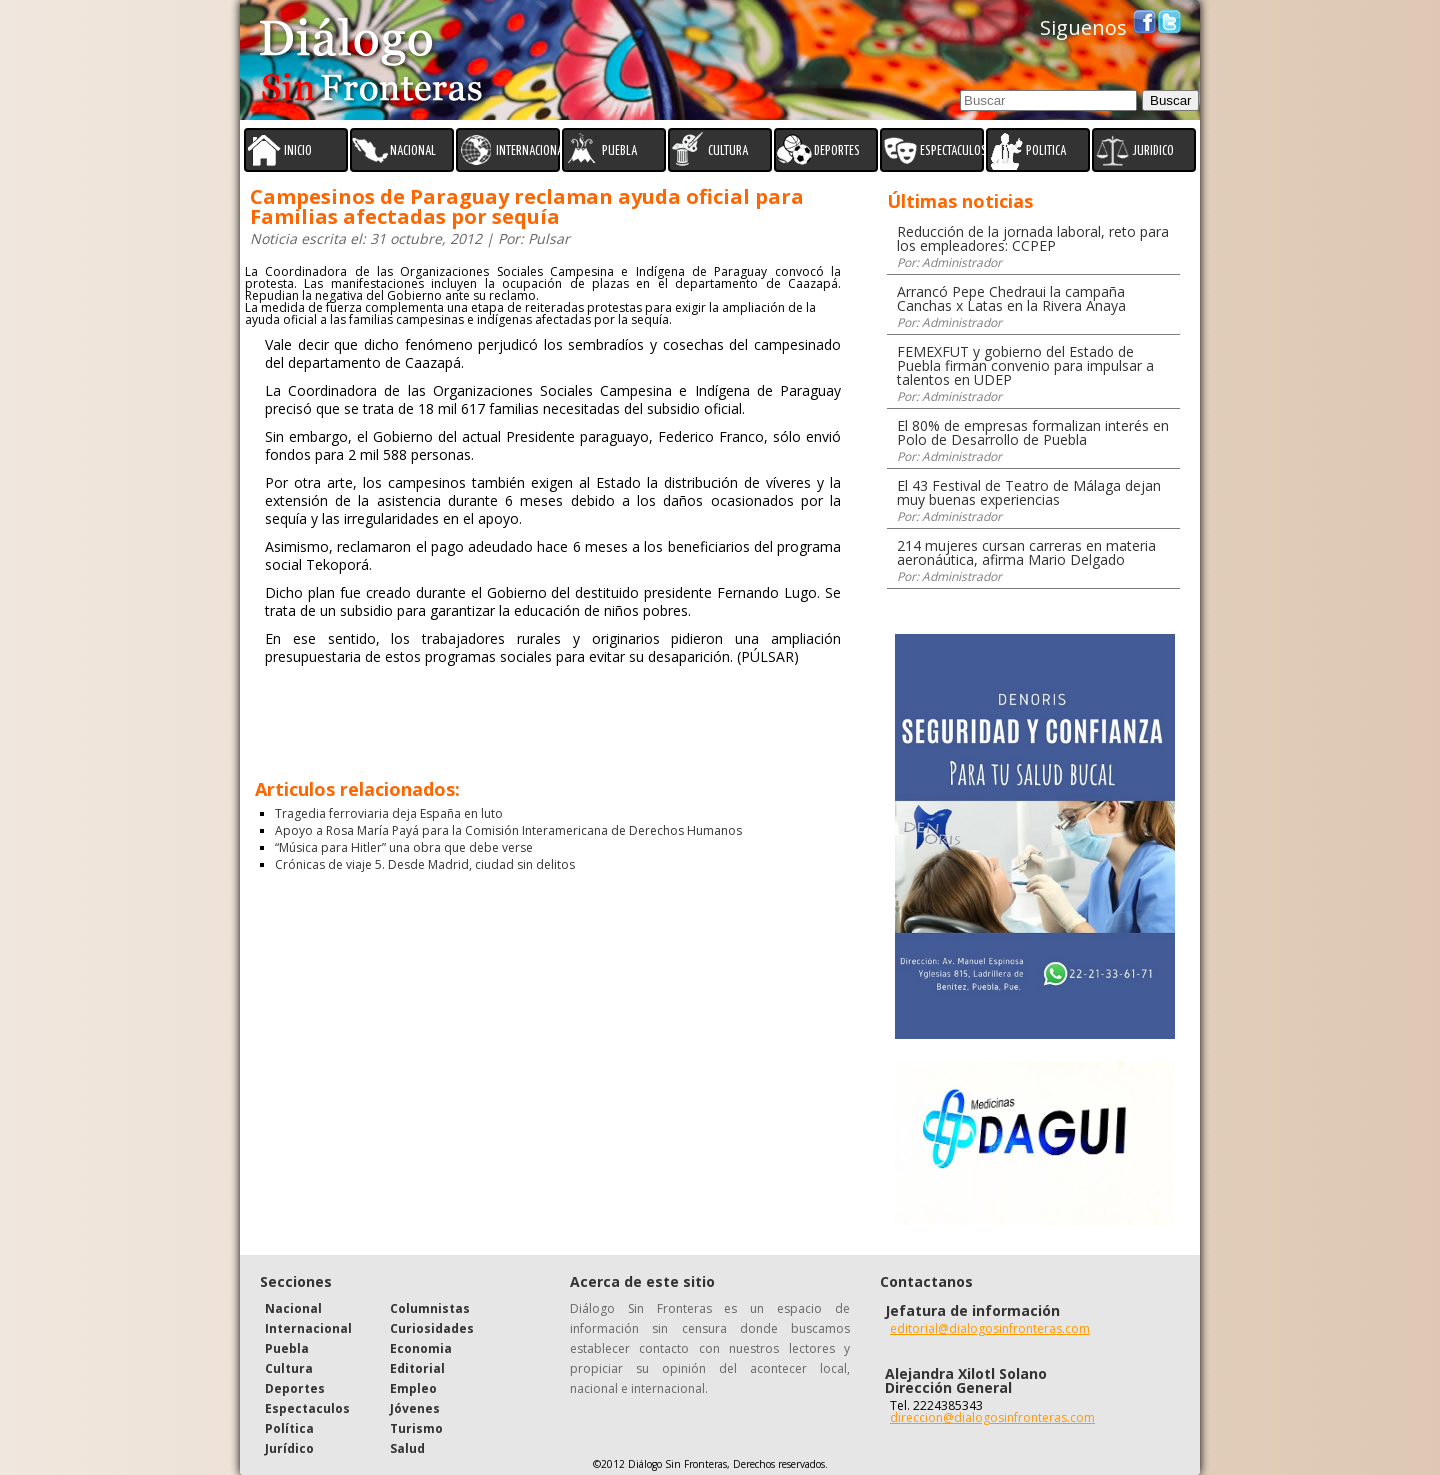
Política (289, 1428)
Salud (407, 1448)
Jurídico (289, 1448)
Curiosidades (432, 1328)
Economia (421, 1348)
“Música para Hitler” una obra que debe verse (404, 847)
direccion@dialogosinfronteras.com (992, 1417)
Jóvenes (415, 1408)
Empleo (413, 1388)
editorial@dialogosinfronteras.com (990, 1328)
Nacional (293, 1308)
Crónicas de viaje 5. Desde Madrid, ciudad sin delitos (425, 864)
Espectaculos (307, 1408)
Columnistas (430, 1308)
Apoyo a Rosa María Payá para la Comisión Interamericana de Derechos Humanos (508, 830)
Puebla (287, 1348)
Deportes (295, 1388)
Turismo (416, 1428)
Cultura (289, 1368)
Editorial (417, 1368)
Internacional (308, 1328)
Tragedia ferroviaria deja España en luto (389, 813)
